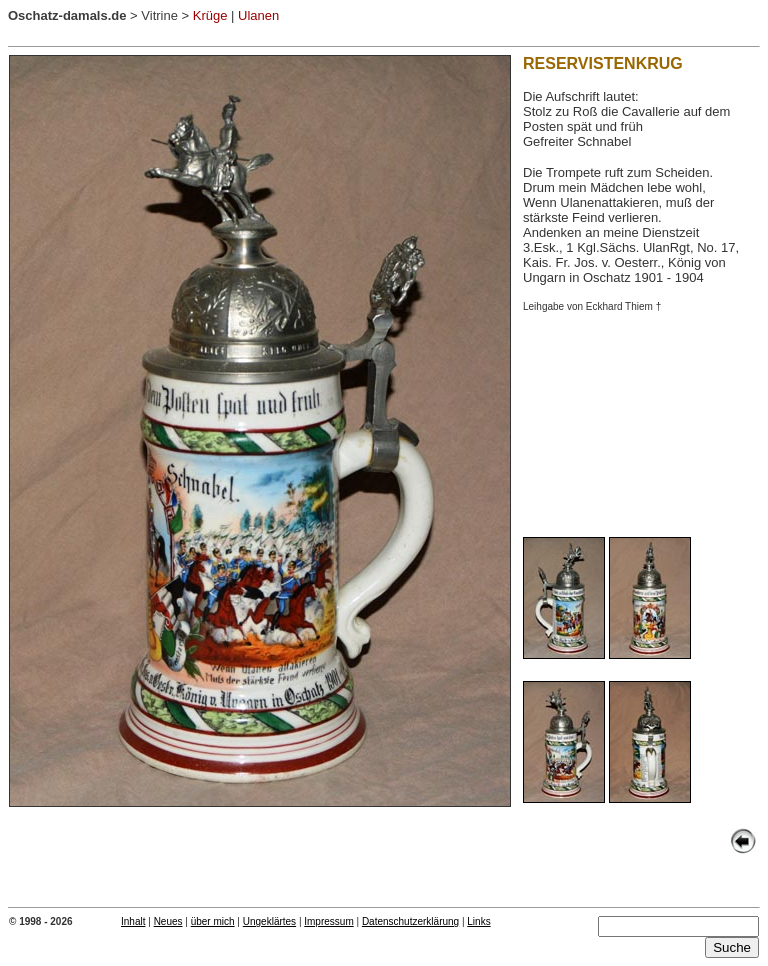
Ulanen (260, 15)
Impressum (328, 921)
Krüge (210, 15)
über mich (213, 921)
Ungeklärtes (269, 921)
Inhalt (133, 921)
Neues (168, 921)
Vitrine (159, 15)
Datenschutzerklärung (410, 921)
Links (478, 921)
